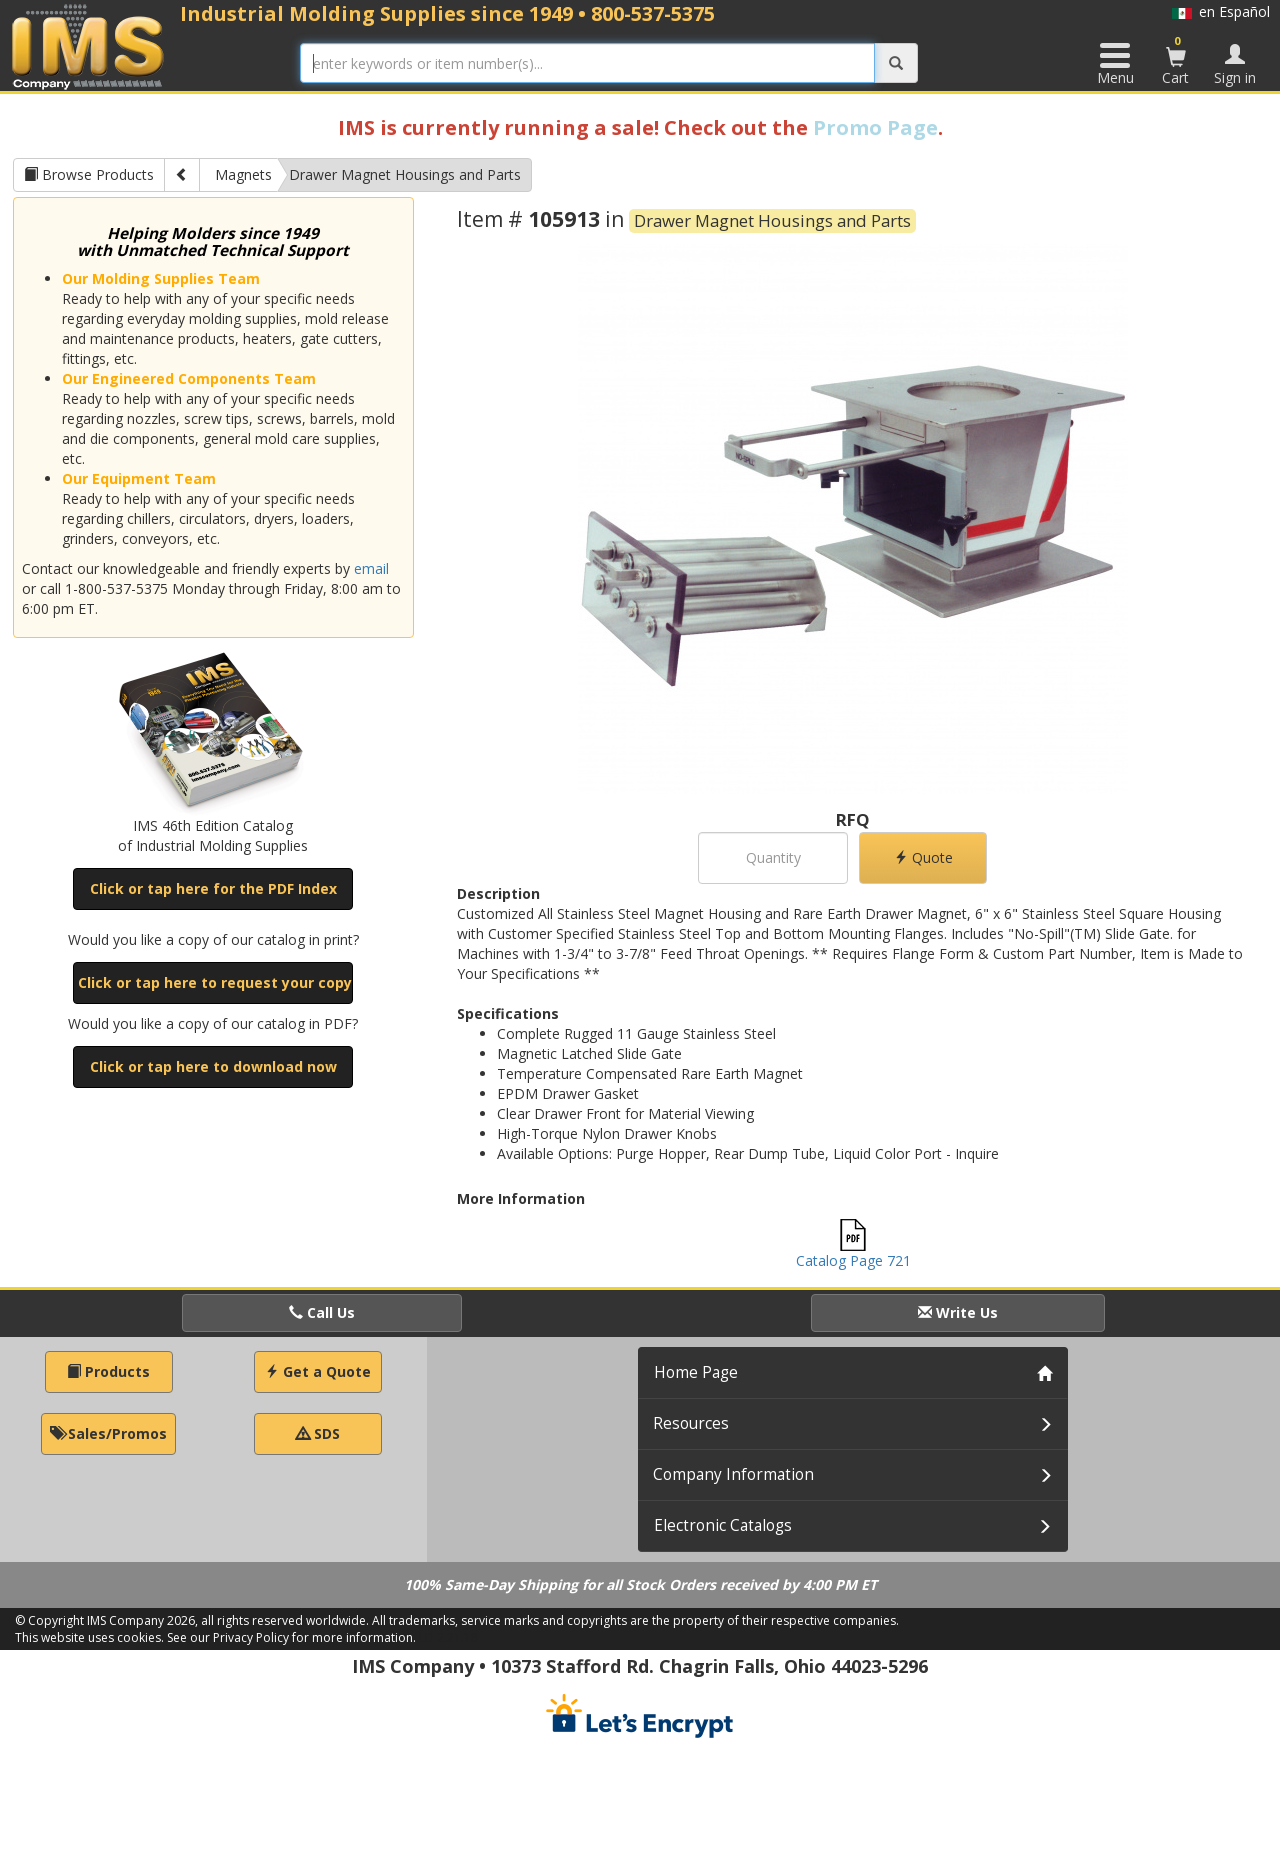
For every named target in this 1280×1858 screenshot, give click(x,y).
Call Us (322, 1312)
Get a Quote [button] (318, 1371)
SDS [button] (318, 1433)
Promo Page (875, 127)
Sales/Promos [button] (108, 1433)
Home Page (696, 1372)
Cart (1176, 60)
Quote (923, 857)
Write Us (958, 1312)
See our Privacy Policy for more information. (291, 1637)
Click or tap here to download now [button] (213, 1066)
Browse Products (89, 174)
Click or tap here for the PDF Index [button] (213, 888)
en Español (1221, 11)
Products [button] (108, 1371)
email (371, 568)
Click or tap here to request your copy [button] (215, 982)
